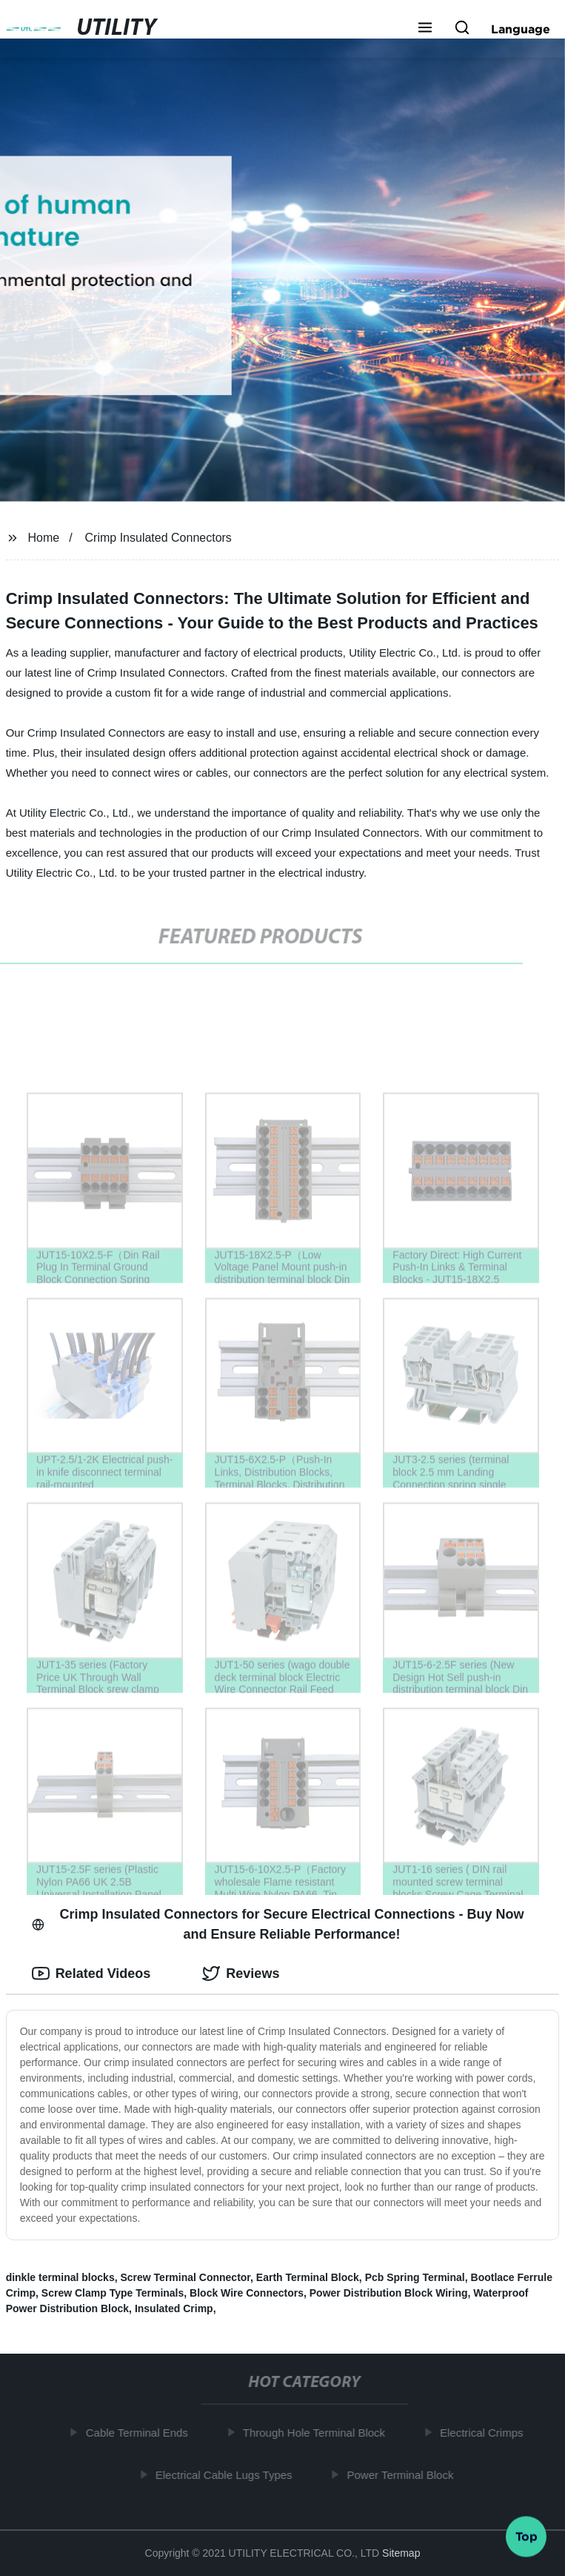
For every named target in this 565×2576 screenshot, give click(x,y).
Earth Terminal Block (307, 2277)
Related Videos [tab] (91, 1973)
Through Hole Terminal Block (317, 2432)
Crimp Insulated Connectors (158, 537)
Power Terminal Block (403, 2474)
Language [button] (520, 29)
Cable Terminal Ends (140, 2432)
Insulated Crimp (174, 2308)
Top (526, 2536)
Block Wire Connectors (247, 2293)
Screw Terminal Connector (185, 2277)
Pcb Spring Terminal (415, 2277)
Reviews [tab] (240, 1973)
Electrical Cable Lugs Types (226, 2474)
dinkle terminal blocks (60, 2277)
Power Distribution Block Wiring (389, 2293)
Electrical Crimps (484, 2432)
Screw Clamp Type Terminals (112, 2293)
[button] (425, 29)
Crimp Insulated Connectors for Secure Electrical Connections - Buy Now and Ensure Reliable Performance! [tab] (278, 1924)
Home (44, 537)
